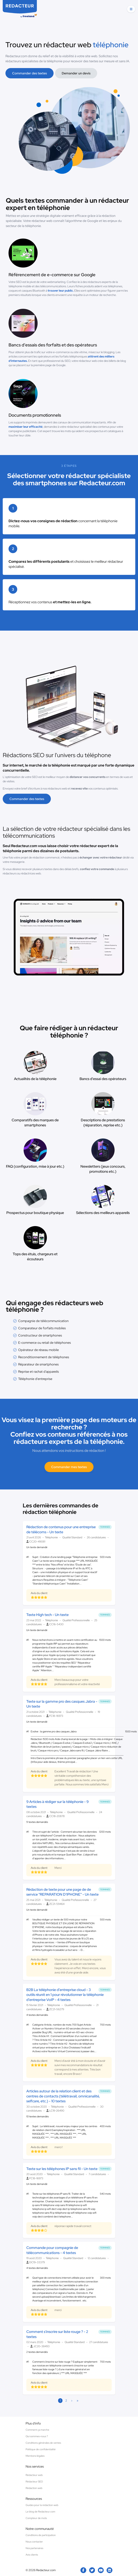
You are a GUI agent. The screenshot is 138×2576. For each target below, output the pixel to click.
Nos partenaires (34, 2548)
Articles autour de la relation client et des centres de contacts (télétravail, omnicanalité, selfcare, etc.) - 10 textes (63, 2096)
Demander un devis (76, 73)
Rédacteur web (34, 2475)
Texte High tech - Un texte (47, 1614)
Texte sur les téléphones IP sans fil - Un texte (62, 2168)
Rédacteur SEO (34, 2481)
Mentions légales (35, 2455)
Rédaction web (34, 2488)
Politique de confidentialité (41, 2449)
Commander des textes (29, 73)
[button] (131, 9)
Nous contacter (34, 2541)
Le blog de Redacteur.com (40, 2511)
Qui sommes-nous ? (37, 2436)
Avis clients (32, 2554)
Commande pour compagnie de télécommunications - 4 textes (52, 2250)
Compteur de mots (36, 2518)
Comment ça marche (37, 2429)
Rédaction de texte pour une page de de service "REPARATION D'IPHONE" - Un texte (62, 1892)
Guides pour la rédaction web (42, 2505)
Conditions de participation (41, 2535)
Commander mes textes (69, 1467)
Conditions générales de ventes (43, 2442)
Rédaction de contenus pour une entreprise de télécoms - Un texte (61, 1529)
